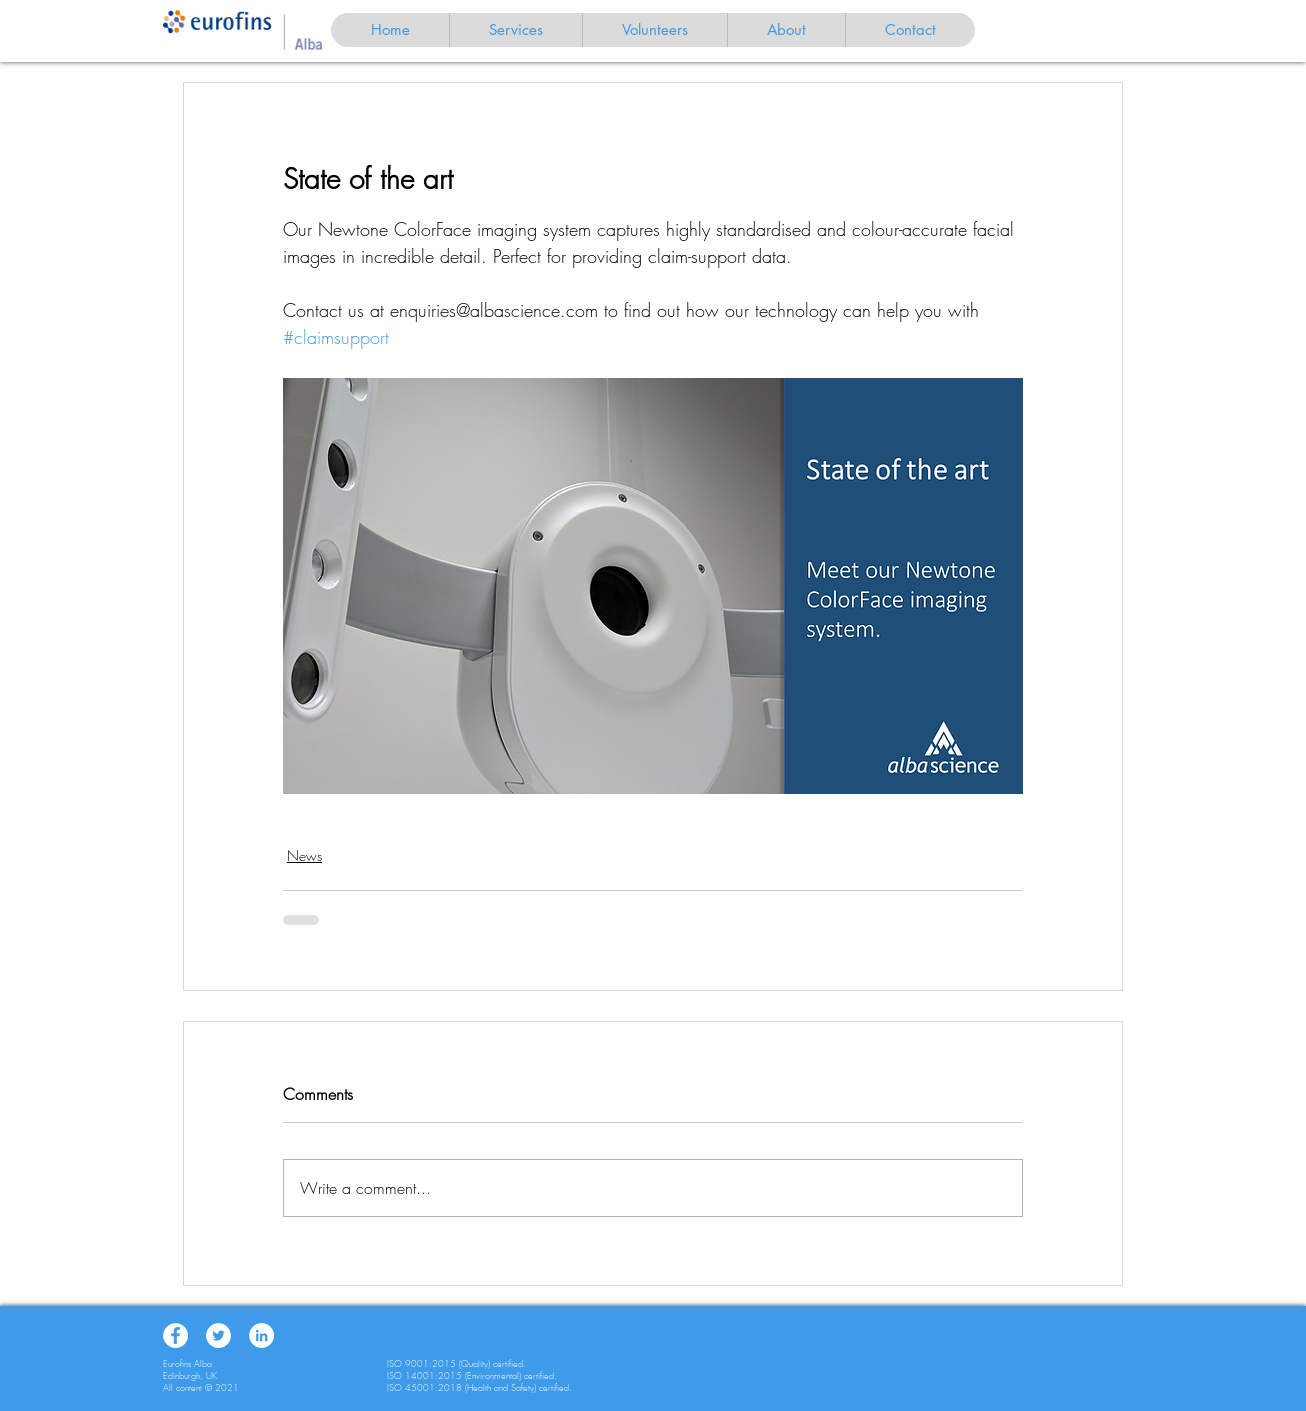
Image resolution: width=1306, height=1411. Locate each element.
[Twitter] (218, 1335)
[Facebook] (175, 1335)
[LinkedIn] (261, 1335)
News (304, 855)
